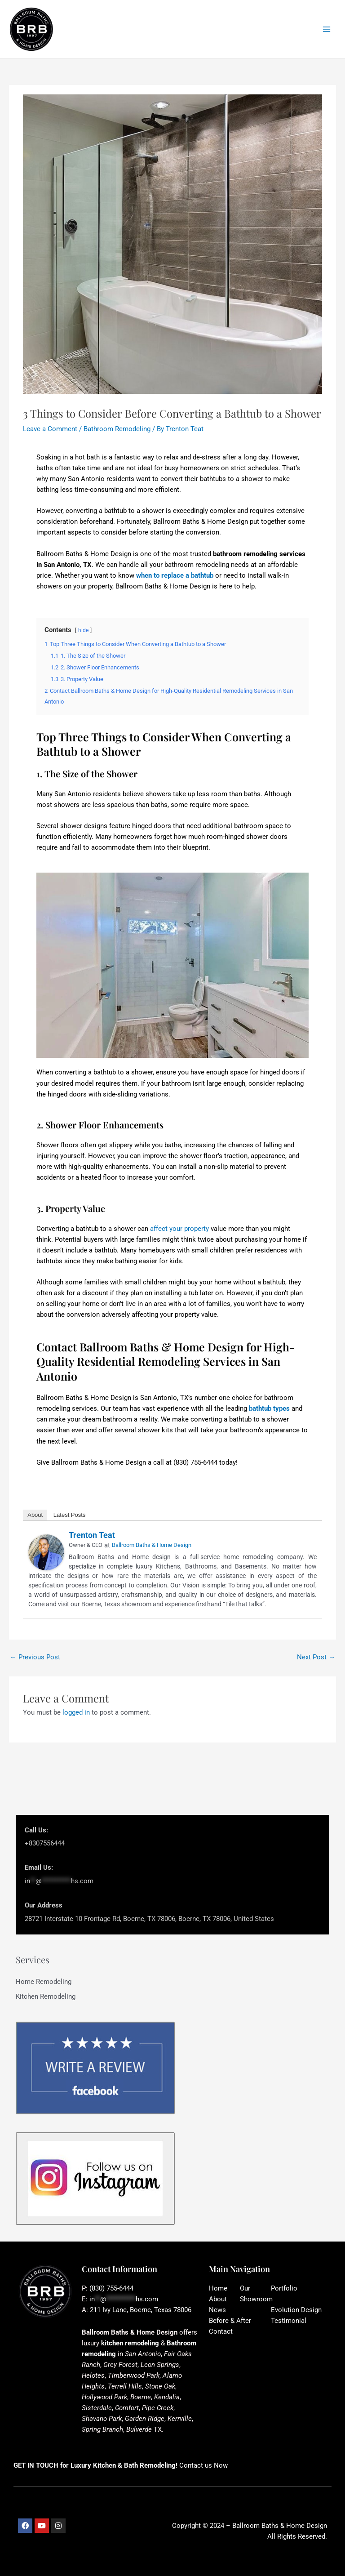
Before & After (230, 2321)
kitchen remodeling (130, 2343)
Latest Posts (69, 1514)
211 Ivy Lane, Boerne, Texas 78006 (140, 2310)
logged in (76, 1712)
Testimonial (288, 2321)
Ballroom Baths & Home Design (151, 1545)
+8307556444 (45, 1843)
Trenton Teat (92, 1535)
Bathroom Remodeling (117, 429)
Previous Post (35, 1657)
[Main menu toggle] (326, 29)
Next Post (316, 1657)
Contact (221, 2331)
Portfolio (284, 2288)
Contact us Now (203, 2465)
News (217, 2310)
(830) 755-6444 (111, 2288)
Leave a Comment (50, 429)
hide (83, 630)
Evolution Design (296, 2310)
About (35, 1514)
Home (218, 2288)
